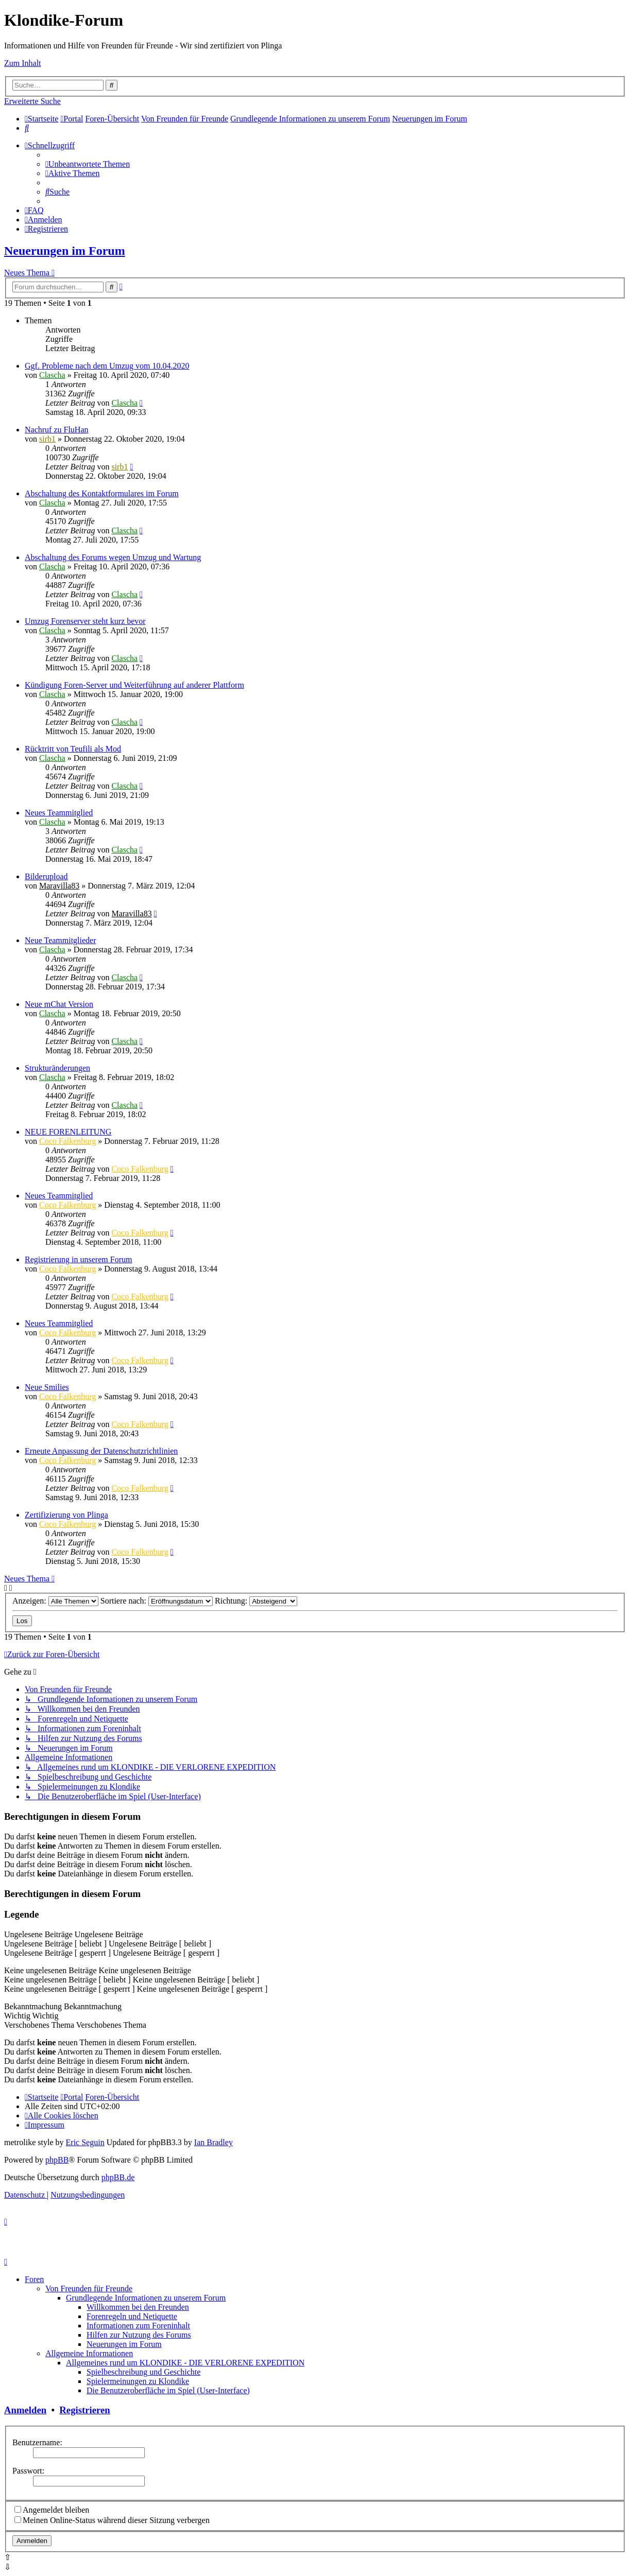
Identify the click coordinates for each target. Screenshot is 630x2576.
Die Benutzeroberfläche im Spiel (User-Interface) (168, 2390)
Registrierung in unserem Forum (78, 1259)
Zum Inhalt (22, 63)
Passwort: (28, 2470)
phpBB (57, 2159)
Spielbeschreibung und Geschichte (143, 2372)
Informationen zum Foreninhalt (138, 2325)
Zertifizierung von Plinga (66, 1514)
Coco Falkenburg (67, 1141)
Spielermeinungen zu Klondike (138, 2381)
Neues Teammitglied (59, 812)
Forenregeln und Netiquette (132, 2316)
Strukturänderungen (57, 1068)
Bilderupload (46, 876)
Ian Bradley (213, 2142)
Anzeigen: (55, 1600)
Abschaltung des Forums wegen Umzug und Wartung (113, 557)
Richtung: (256, 1600)
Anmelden (25, 2410)
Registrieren (84, 2410)
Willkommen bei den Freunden (138, 2307)
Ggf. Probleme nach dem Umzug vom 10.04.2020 (107, 365)
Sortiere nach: (156, 1600)
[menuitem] (27, 128)
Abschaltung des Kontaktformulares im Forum (102, 493)
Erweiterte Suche (32, 101)
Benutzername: (37, 2442)
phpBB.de (117, 2177)
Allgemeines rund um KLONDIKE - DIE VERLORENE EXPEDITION (185, 2362)
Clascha (52, 375)
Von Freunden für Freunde (88, 2288)
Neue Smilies (47, 1387)
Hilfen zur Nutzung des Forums (139, 2334)
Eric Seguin (85, 2142)
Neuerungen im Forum (64, 250)
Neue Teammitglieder (60, 940)
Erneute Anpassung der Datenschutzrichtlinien (101, 1451)
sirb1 (47, 438)
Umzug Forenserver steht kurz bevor (85, 621)
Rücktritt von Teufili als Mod (73, 748)
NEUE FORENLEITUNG (68, 1131)
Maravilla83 (59, 885)
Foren (34, 2279)
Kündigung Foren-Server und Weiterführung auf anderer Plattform (134, 685)
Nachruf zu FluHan (57, 429)
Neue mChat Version (59, 1004)
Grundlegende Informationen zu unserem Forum (146, 2297)
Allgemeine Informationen (89, 2353)
